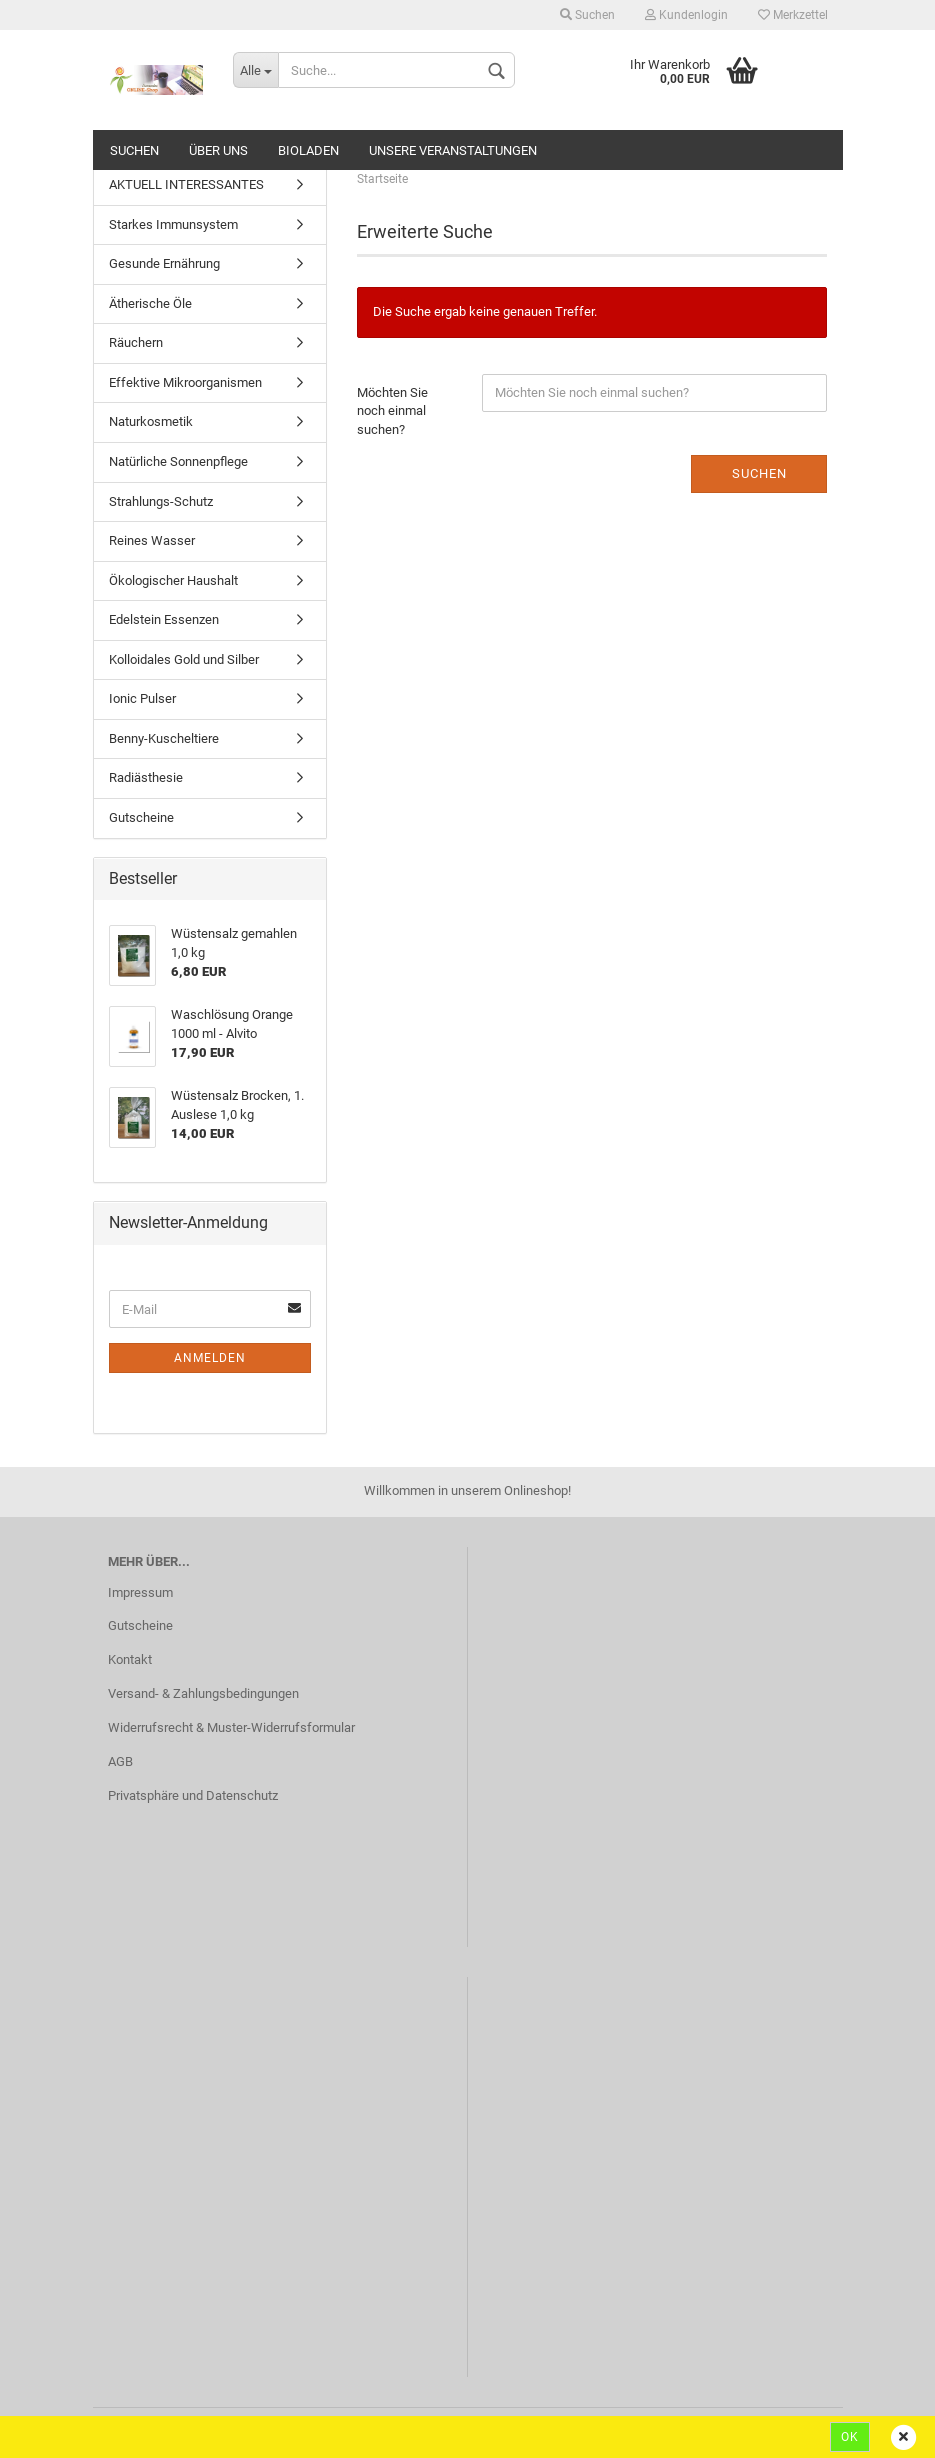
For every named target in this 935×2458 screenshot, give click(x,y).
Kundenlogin (686, 15)
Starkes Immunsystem (173, 224)
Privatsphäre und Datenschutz (193, 1795)
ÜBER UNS (218, 150)
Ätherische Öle (150, 303)
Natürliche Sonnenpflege (178, 461)
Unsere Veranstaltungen (453, 150)
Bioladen (308, 150)
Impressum (140, 1592)
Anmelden (210, 1358)
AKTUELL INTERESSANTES (186, 184)
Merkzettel (793, 15)
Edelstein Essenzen (164, 619)
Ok (850, 2437)
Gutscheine (141, 817)
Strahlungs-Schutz (161, 501)
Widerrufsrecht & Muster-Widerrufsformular (231, 1727)
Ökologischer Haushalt (173, 580)
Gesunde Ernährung (164, 263)
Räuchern (136, 342)
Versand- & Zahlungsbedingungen (203, 1693)
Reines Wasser (152, 540)
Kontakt (130, 1659)
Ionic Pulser (142, 698)
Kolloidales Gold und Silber (184, 659)
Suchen (587, 15)
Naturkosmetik (151, 421)
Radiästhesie (146, 777)
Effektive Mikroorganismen (185, 382)
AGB (120, 1761)
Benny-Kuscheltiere (164, 738)
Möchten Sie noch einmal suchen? (392, 411)
